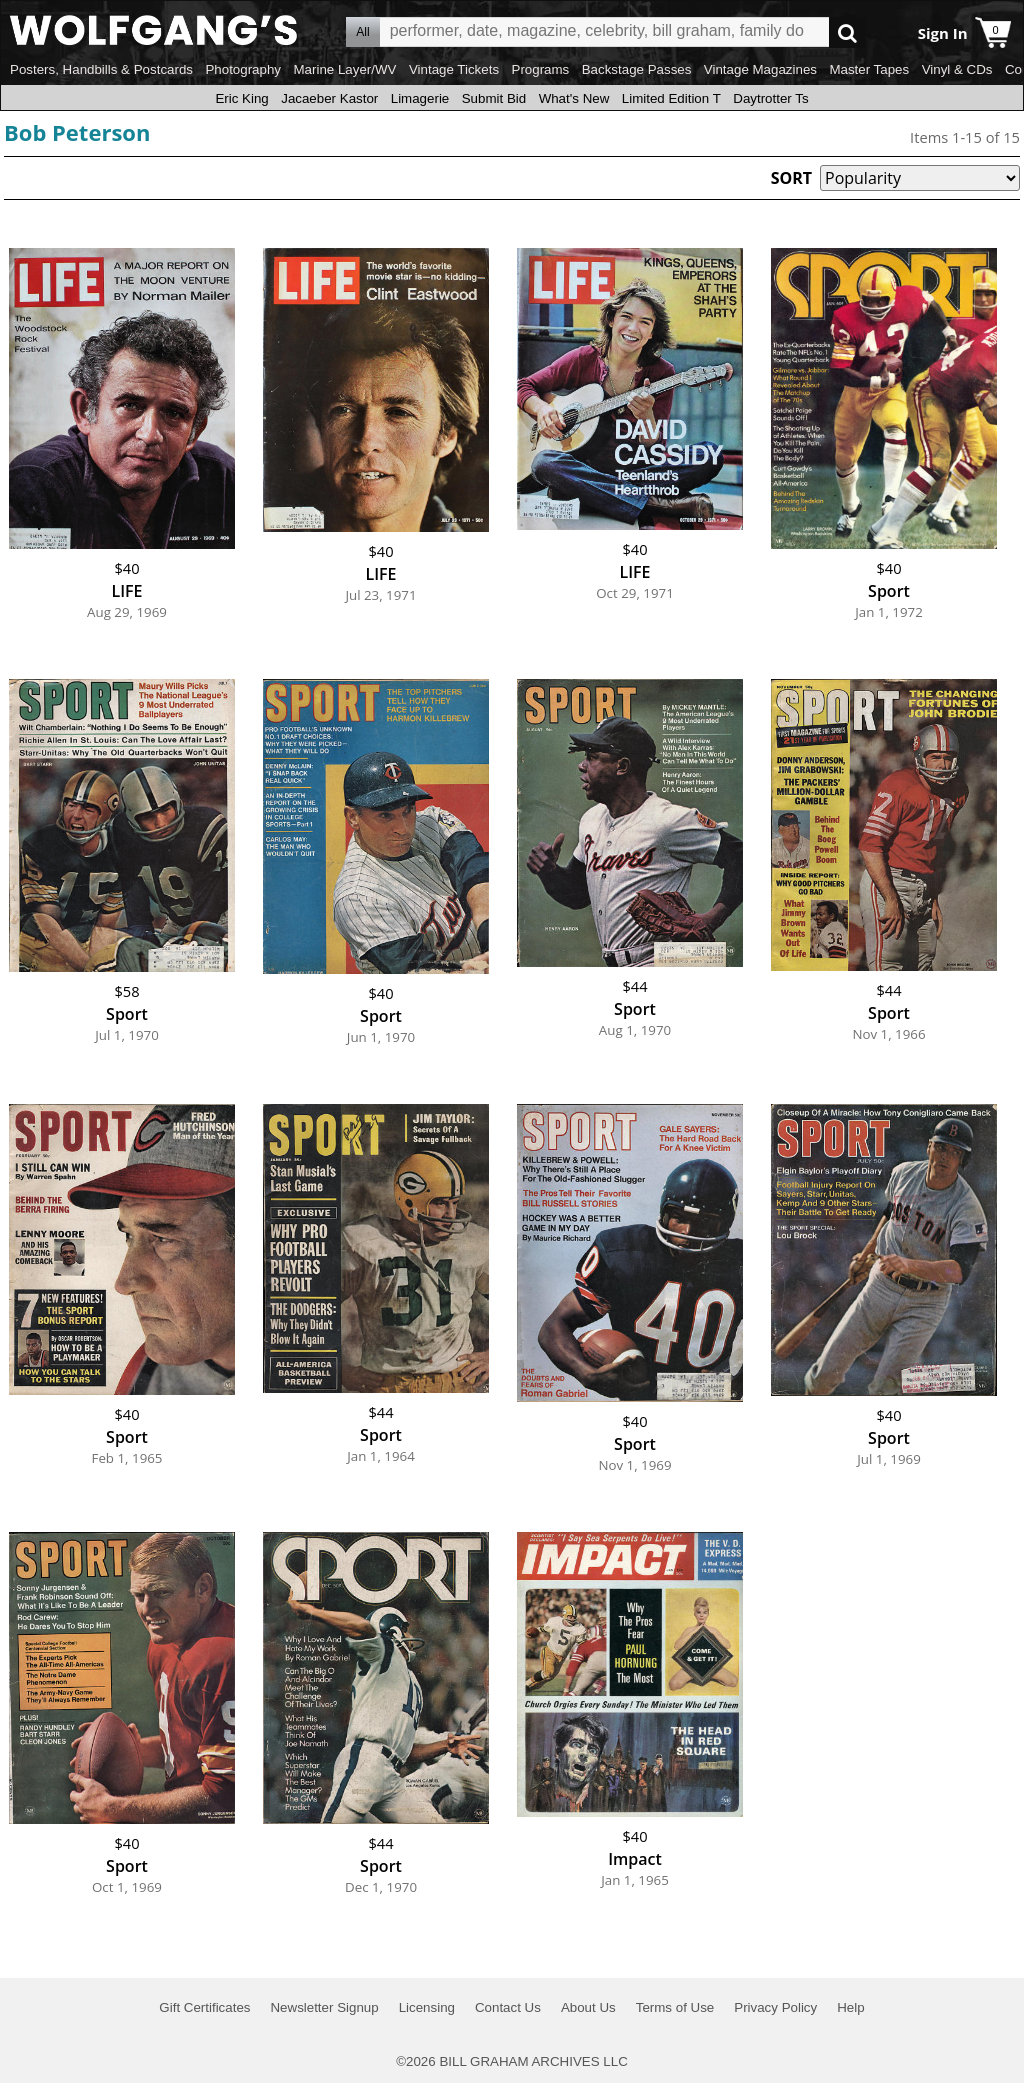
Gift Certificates (204, 2007)
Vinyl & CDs (957, 69)
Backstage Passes (637, 69)
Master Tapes (869, 69)
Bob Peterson (77, 132)
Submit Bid (494, 98)
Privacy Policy (775, 2007)
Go (847, 32)
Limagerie (420, 98)
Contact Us (508, 2007)
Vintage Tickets (454, 69)
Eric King (241, 98)
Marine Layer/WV (344, 69)
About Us (588, 2007)
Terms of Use (675, 2007)
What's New (574, 98)
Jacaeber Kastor (329, 98)
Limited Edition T (671, 98)
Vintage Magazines (760, 69)
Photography (243, 69)
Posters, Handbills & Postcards (101, 69)
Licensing (427, 2007)
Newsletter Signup (324, 2007)
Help (850, 2007)
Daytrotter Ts (770, 98)
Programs (541, 69)
